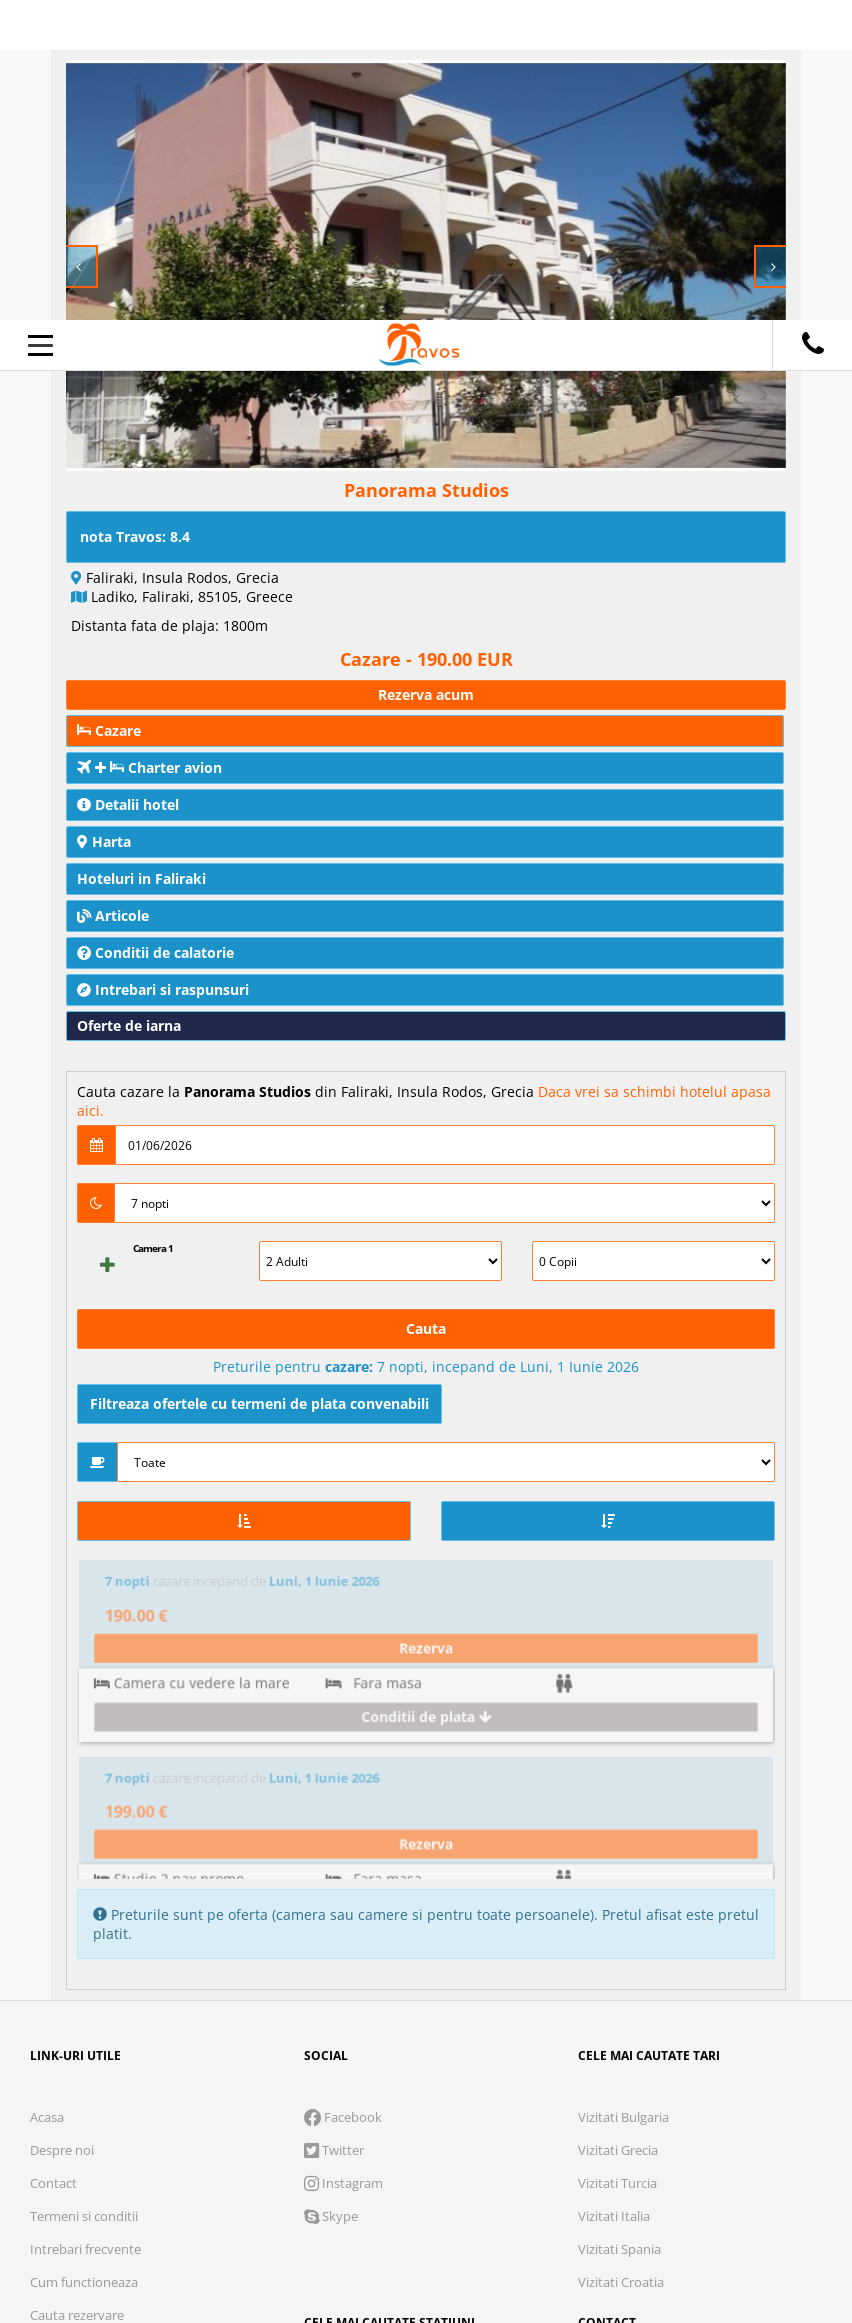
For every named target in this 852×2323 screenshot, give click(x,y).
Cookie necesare (176, 2175)
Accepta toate (652, 2238)
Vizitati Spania (619, 1929)
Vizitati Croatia (621, 1962)
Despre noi (62, 1830)
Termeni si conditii (84, 1896)
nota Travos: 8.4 (135, 536)
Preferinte (591, 2175)
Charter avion (149, 767)
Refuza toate (212, 2238)
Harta (104, 841)
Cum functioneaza (84, 1962)
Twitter (334, 1830)
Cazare (109, 730)
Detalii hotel (128, 804)
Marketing (459, 2175)
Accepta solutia (432, 2238)
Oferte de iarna (129, 1025)
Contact (53, 1863)
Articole (113, 915)
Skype (331, 1896)
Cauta (426, 1328)
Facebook (343, 1797)
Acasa (47, 1797)
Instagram (343, 1863)
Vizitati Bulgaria (623, 1797)
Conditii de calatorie (155, 952)
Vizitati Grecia (618, 1830)
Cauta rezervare (77, 1995)
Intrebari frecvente (85, 1929)
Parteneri (719, 2175)
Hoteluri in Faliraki (141, 878)
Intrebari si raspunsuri (163, 989)
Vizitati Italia (614, 1896)
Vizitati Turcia (617, 1863)
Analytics (331, 2175)
